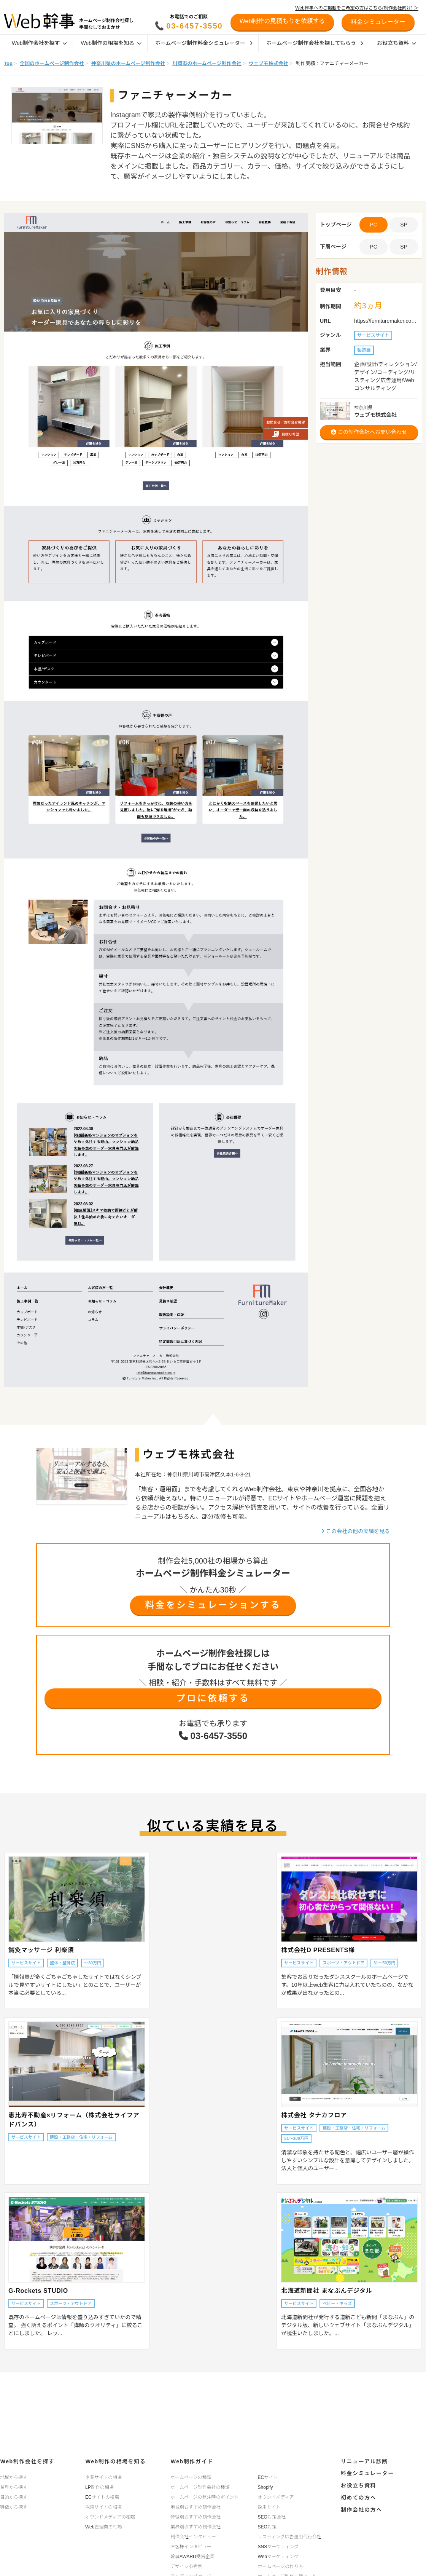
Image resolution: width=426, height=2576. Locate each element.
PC (373, 247)
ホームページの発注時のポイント (204, 2496)
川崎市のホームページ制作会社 (206, 63)
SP (403, 225)
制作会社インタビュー (193, 2536)
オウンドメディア (276, 2496)
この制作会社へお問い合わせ (369, 432)
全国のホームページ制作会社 (52, 63)
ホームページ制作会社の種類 (199, 2487)
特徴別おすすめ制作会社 (195, 2516)
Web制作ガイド (191, 2461)
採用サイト (269, 2506)
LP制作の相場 (99, 2487)
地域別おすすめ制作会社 (195, 2506)
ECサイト (268, 2477)
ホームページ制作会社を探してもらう (314, 43)
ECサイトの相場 (102, 2496)
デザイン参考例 (186, 2566)
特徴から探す (13, 2506)
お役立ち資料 (396, 43)
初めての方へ (358, 2496)
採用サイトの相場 (103, 2506)
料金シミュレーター (366, 2473)
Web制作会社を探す (39, 43)
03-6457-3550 (194, 26)
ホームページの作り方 (280, 2566)
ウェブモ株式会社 (268, 63)
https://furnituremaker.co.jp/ (386, 321)
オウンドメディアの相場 (110, 2516)
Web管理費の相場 (103, 2526)
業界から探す (13, 2487)
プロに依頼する (213, 1698)
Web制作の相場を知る (111, 43)
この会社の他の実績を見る (355, 1531)
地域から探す (13, 2477)
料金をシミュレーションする (213, 1605)
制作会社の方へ (361, 2508)
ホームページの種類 (190, 2477)
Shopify (265, 2487)
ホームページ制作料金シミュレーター (204, 43)
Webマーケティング (278, 2556)
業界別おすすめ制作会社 (195, 2526)
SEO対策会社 (272, 2516)
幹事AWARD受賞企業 (192, 2556)
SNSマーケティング (278, 2546)
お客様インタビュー (190, 2546)
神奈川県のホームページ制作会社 (128, 63)
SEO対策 (267, 2526)
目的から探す (13, 2496)
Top (8, 63)
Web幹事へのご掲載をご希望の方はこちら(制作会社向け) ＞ (356, 8)
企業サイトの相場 (103, 2477)
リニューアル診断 (363, 2461)
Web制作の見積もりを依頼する (282, 21)
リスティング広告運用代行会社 (289, 2536)
